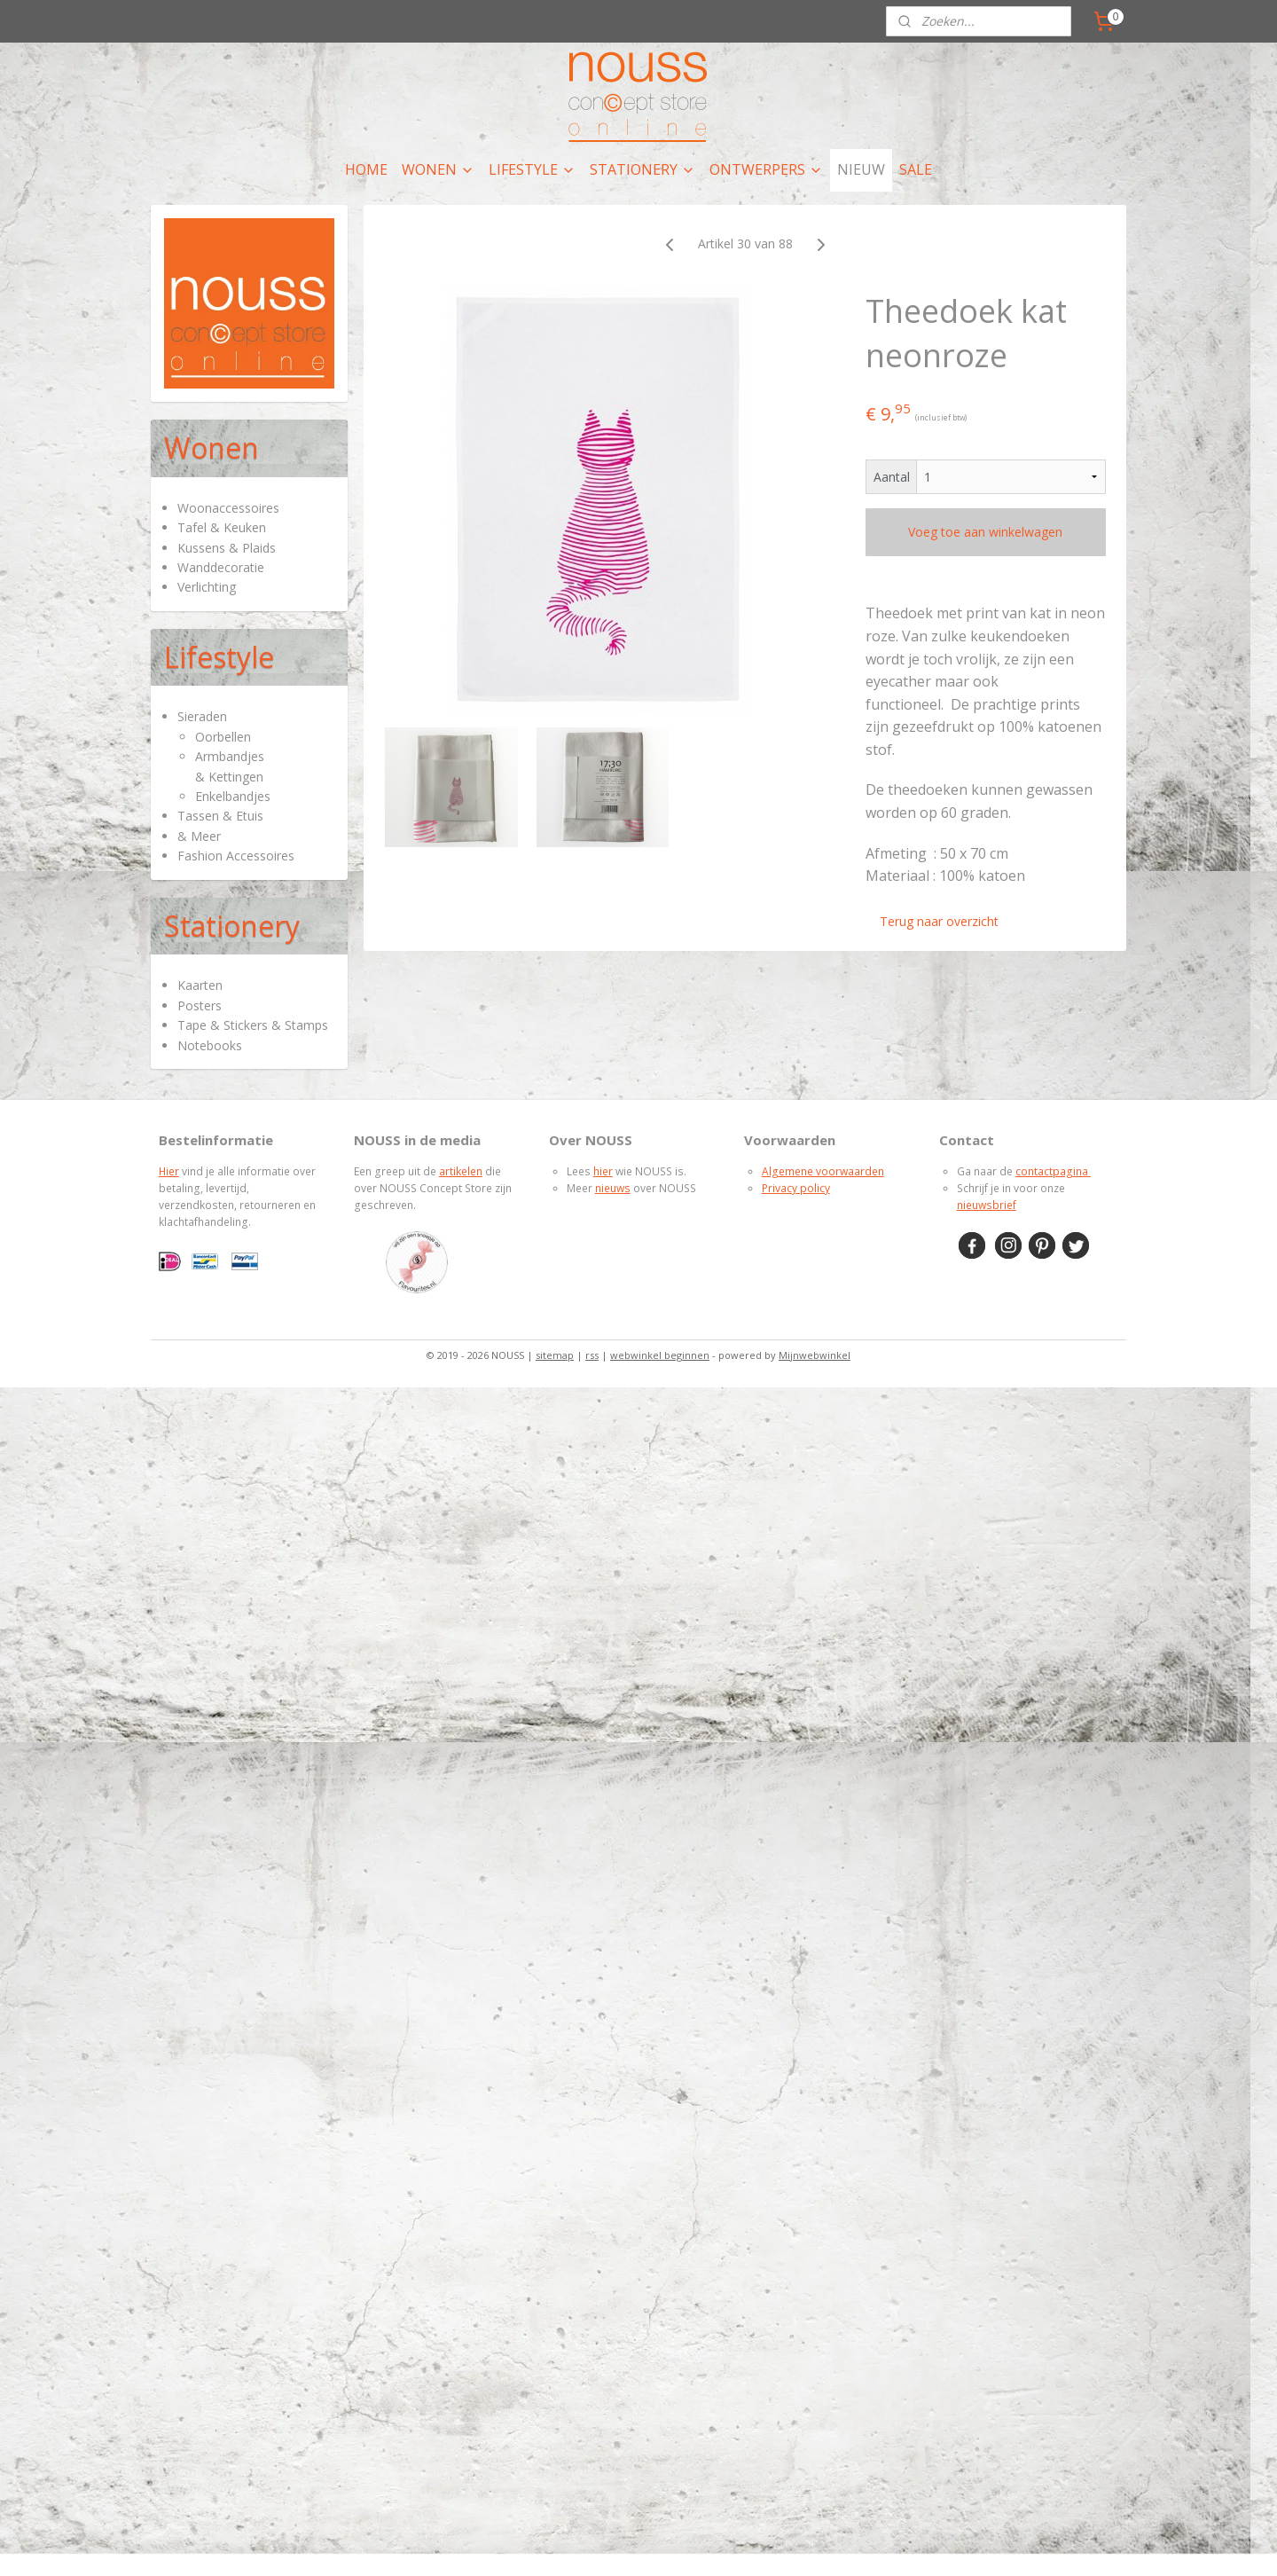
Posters (199, 1005)
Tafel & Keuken (221, 527)
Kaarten (200, 985)
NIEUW (861, 169)
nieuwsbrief (986, 1205)
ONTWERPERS (766, 169)
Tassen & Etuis (220, 815)
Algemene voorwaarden (823, 1171)
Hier (169, 1171)
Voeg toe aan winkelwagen (985, 531)
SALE (915, 169)
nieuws (613, 1188)
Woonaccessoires (228, 507)
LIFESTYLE (532, 169)
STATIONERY (642, 169)
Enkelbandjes (232, 796)
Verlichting (206, 586)
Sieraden (202, 716)
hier (603, 1171)
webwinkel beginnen (659, 1355)
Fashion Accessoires (235, 855)
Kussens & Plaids (226, 547)
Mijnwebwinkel (814, 1355)
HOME (366, 169)
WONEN (438, 169)
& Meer (199, 836)
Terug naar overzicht (939, 921)
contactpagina (1053, 1171)
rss (592, 1355)
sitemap (555, 1355)
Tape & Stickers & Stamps (252, 1025)
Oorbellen (223, 736)
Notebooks (209, 1045)
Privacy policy (796, 1188)
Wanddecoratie (220, 567)
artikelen (460, 1171)
